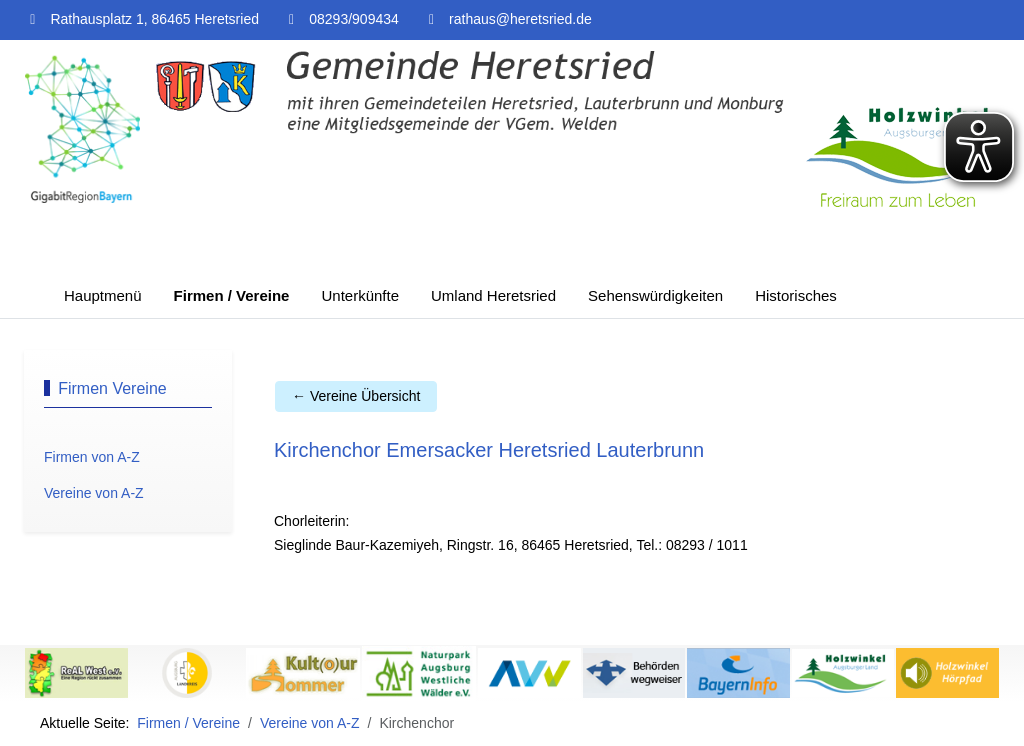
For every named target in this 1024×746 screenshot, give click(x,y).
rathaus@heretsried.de (520, 19)
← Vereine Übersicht (356, 396)
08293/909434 (354, 19)
